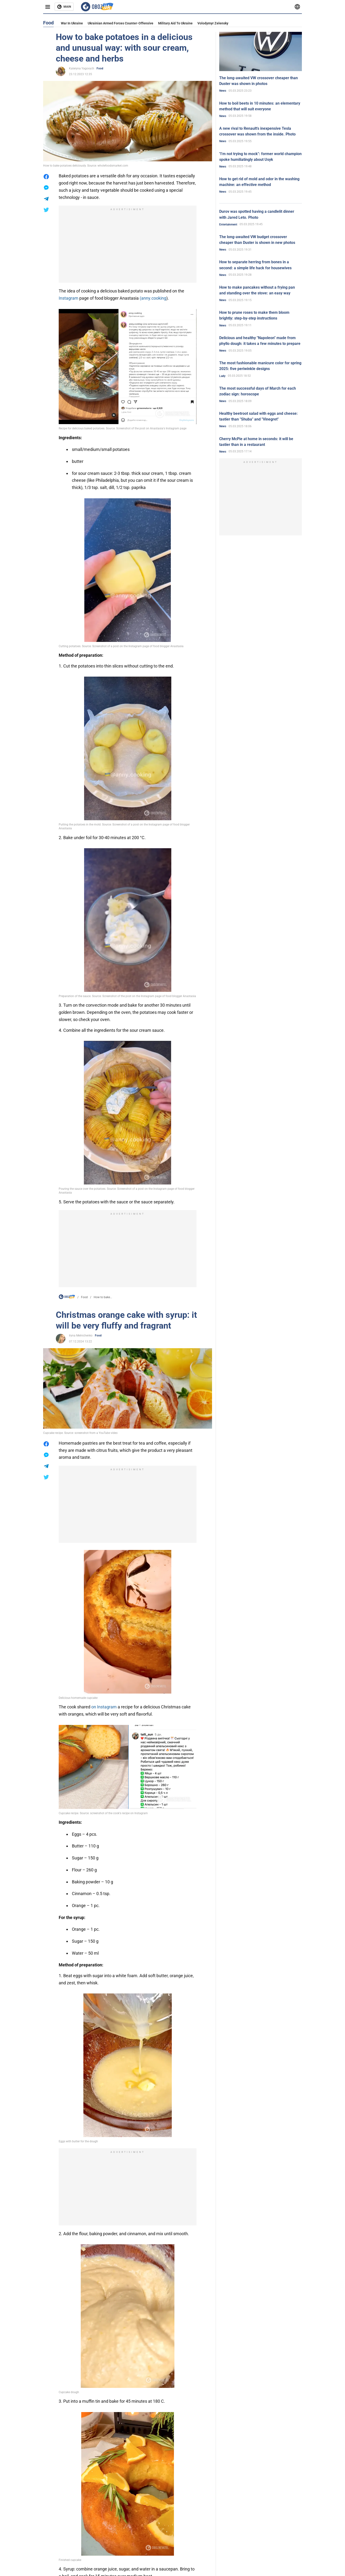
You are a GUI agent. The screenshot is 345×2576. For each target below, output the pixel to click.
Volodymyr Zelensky (212, 23)
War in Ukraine (72, 23)
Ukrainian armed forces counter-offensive (120, 23)
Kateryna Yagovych (81, 68)
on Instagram (104, 1706)
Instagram (68, 298)
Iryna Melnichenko (80, 1335)
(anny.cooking (153, 298)
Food (100, 68)
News (222, 90)
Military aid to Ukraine (175, 23)
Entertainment (228, 224)
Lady (222, 376)
